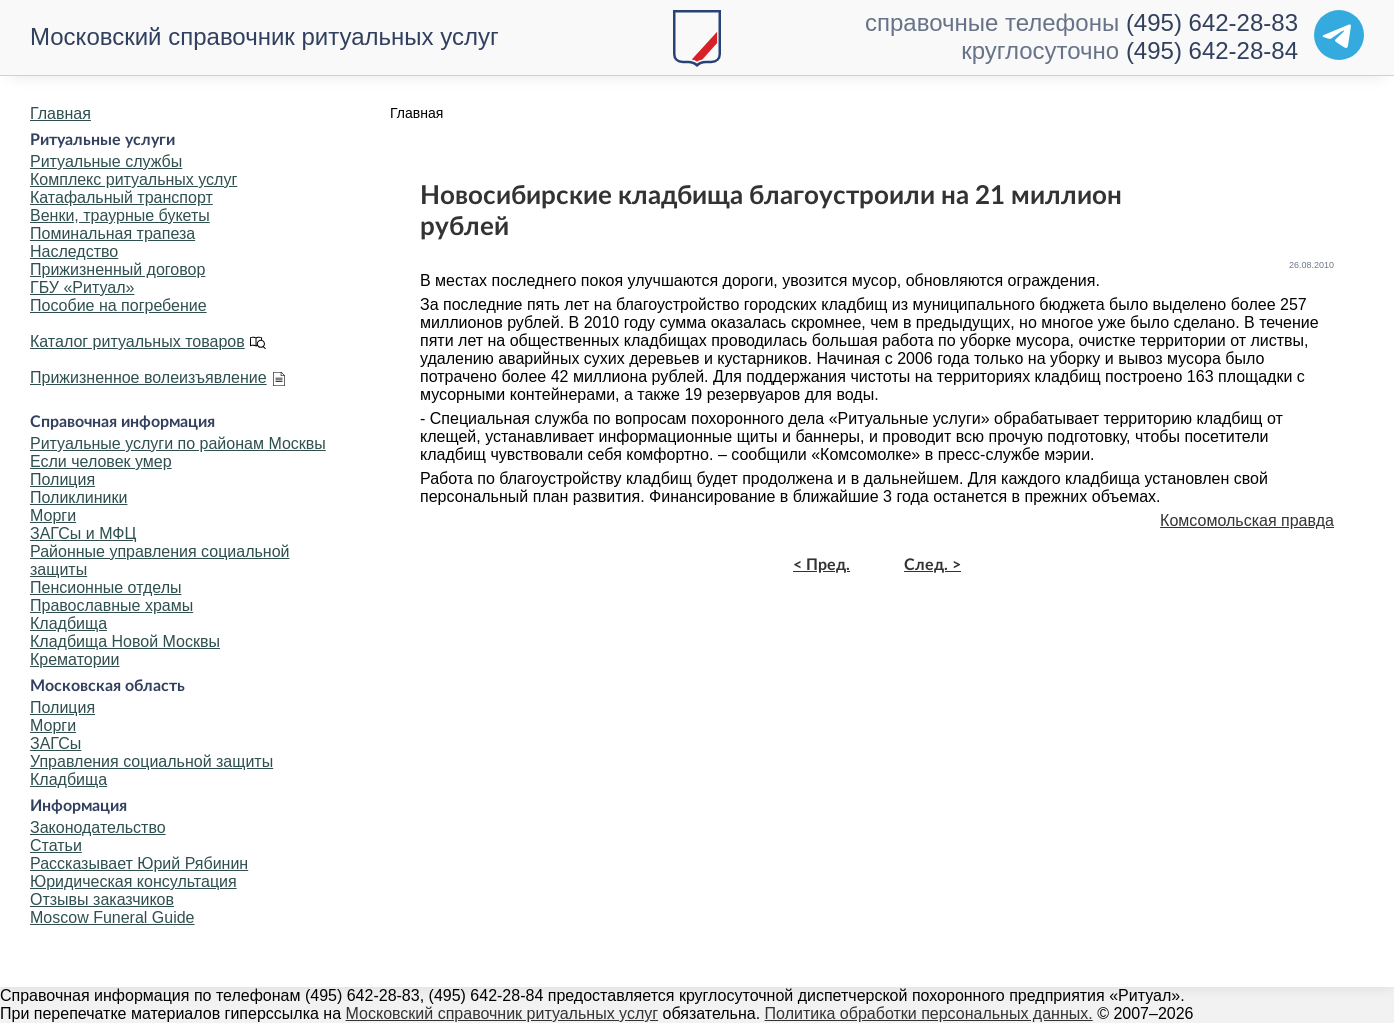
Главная (60, 113)
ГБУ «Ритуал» (82, 287)
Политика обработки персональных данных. (929, 1013)
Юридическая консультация (133, 881)
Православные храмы (111, 605)
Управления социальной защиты (151, 761)
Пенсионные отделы (105, 587)
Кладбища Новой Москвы (125, 641)
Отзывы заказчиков (102, 899)
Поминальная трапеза (112, 233)
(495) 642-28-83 (1212, 22)
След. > (932, 565)
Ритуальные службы (106, 161)
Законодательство (98, 827)
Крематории (74, 659)
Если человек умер (101, 461)
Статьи (56, 845)
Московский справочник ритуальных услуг (264, 36)
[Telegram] (1339, 35)
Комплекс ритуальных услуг (133, 179)
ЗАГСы (55, 743)
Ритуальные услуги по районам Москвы (178, 443)
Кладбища (68, 623)
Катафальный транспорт (121, 197)
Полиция (62, 479)
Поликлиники (78, 497)
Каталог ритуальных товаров (137, 341)
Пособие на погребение (118, 305)
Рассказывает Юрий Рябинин (139, 863)
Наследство (74, 251)
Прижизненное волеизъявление (148, 377)
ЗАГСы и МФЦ (83, 533)
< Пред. (821, 565)
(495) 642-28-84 (1212, 50)
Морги (53, 515)
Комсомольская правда (1247, 520)
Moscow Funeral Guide (112, 917)
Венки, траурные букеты (120, 215)
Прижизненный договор (117, 269)
